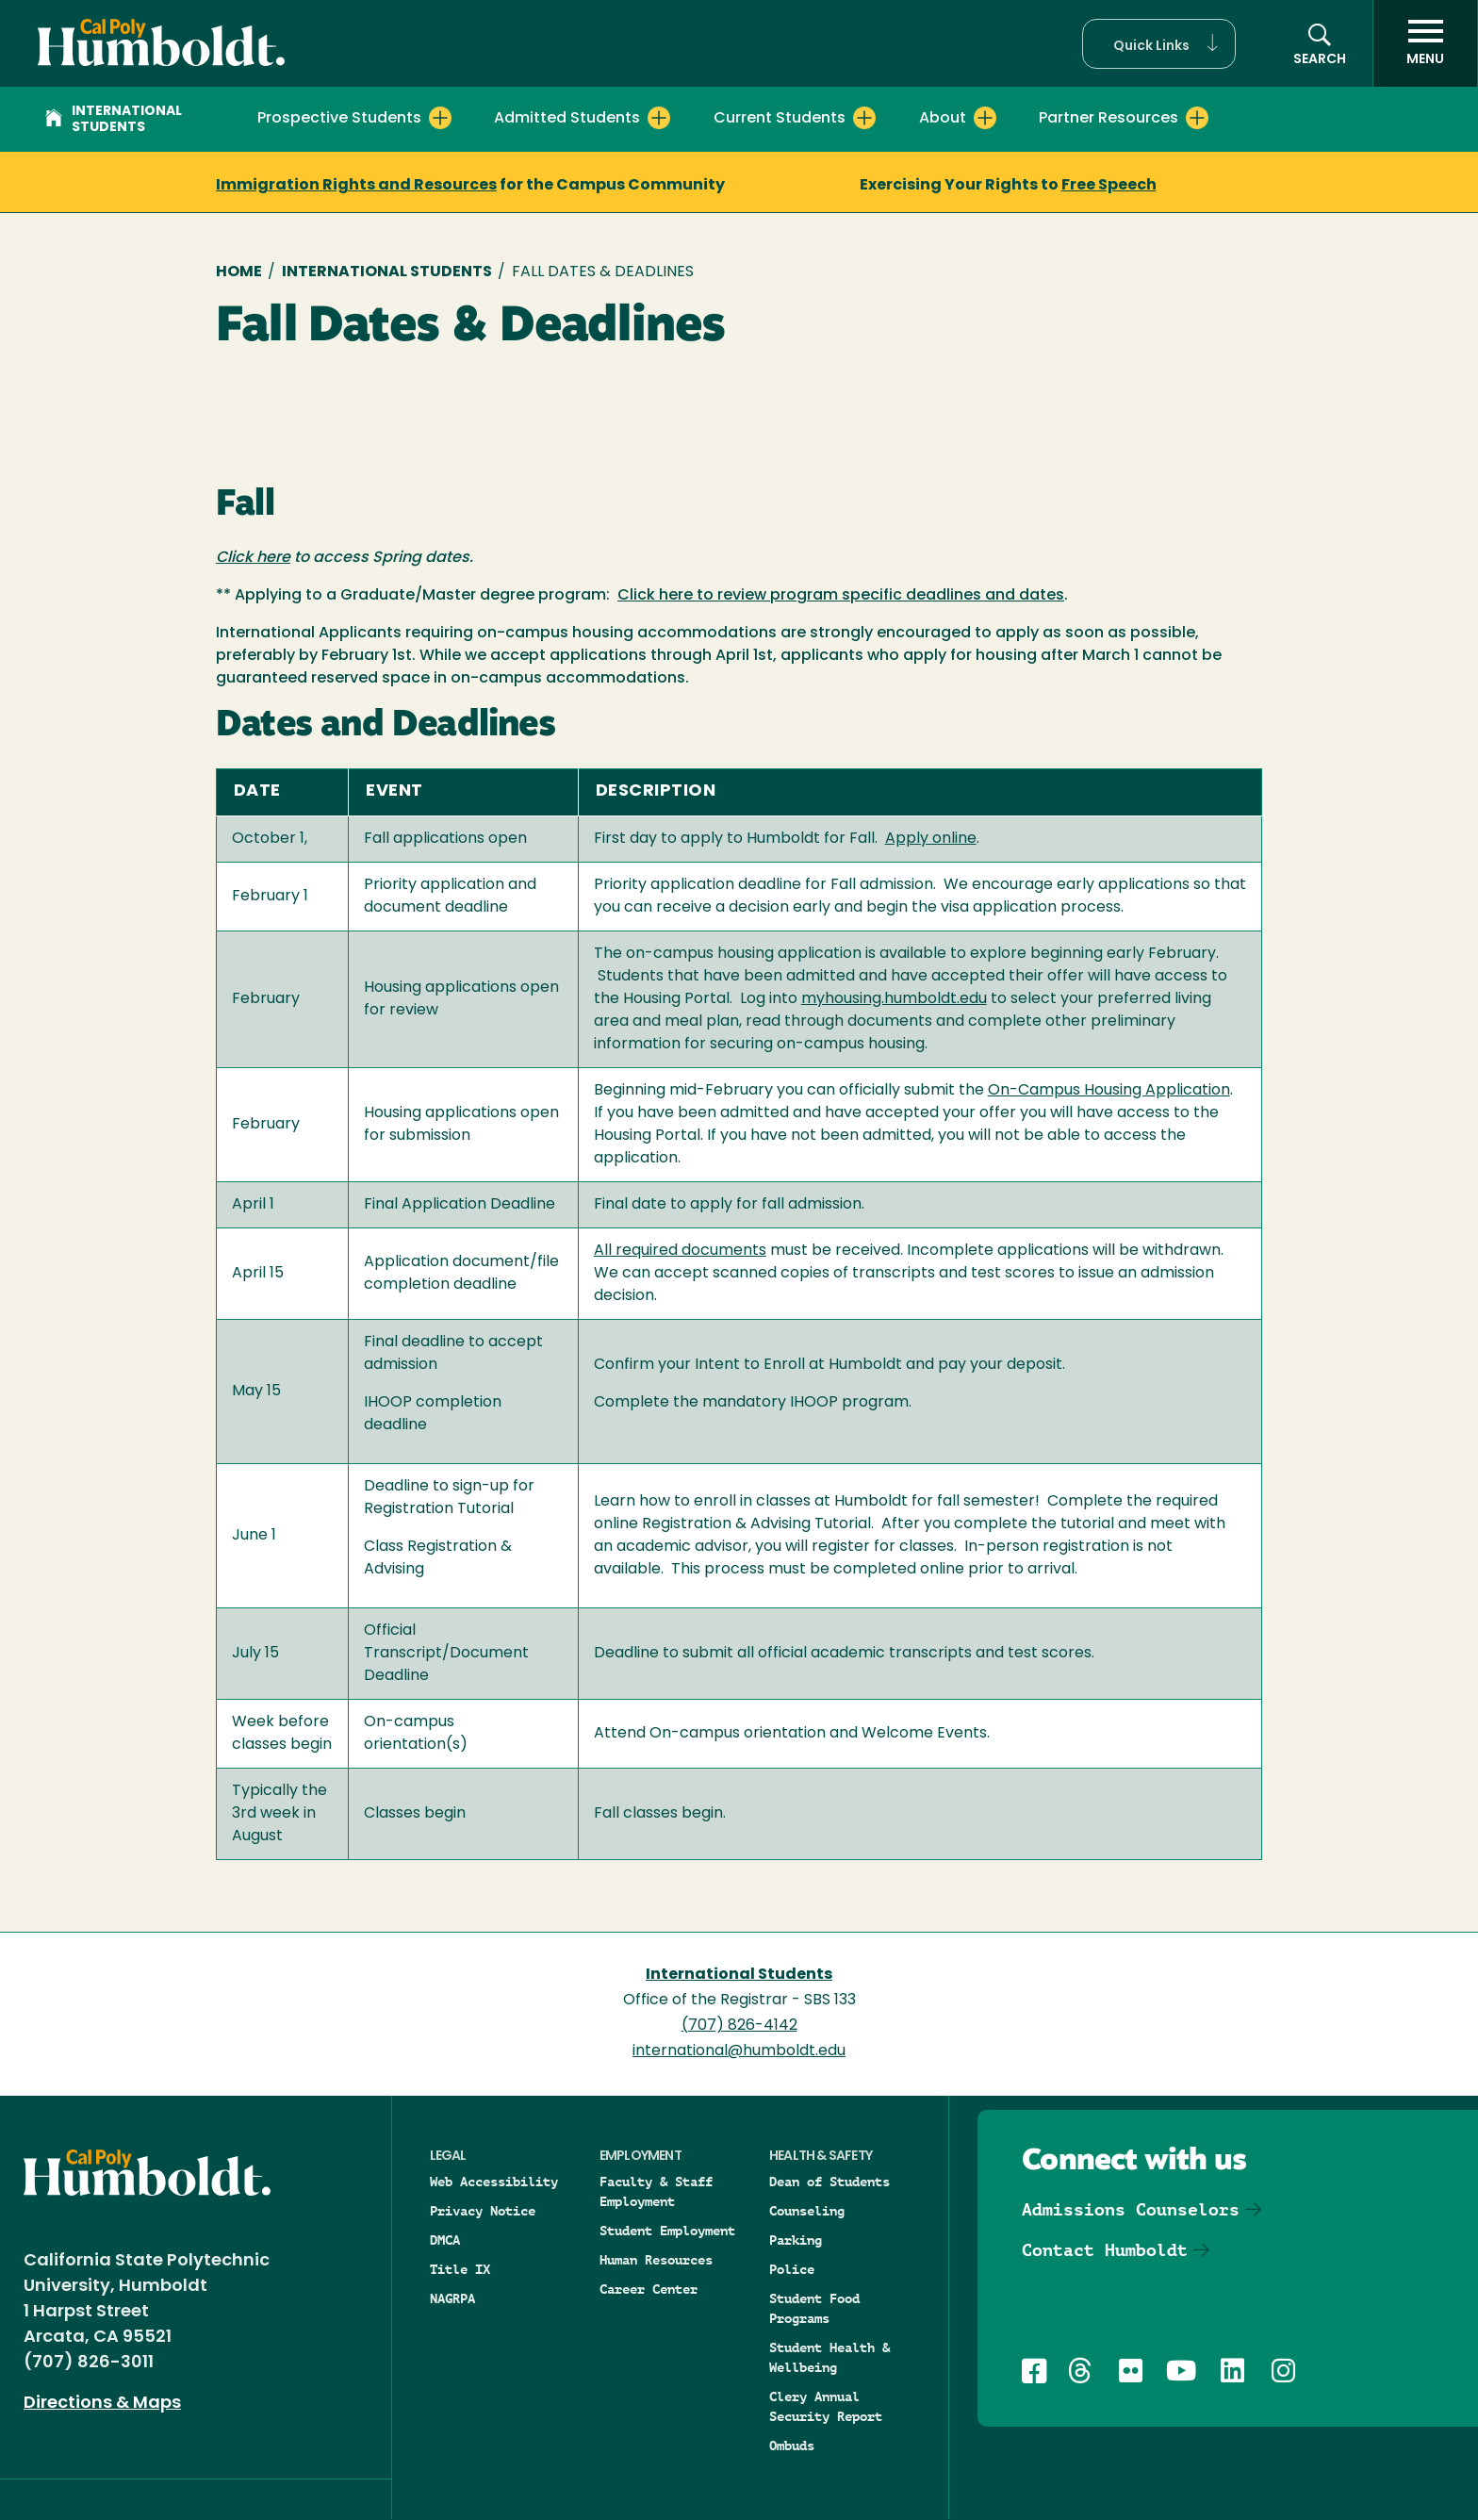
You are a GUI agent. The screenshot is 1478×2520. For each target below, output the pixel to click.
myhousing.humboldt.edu (894, 999)
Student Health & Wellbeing (829, 2357)
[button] (1159, 44)
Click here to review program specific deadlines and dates (840, 595)
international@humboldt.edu (739, 2051)
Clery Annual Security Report (825, 2406)
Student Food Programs (814, 2308)
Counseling (807, 2210)
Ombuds (791, 2445)
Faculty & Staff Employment (656, 2191)
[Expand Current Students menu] (864, 118)
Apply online (931, 839)
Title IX (460, 2269)
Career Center (648, 2289)
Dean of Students (829, 2181)
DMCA (445, 2240)
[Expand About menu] (985, 118)
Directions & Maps (102, 2404)
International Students (113, 120)
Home (239, 272)
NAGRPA (452, 2298)
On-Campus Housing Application (1109, 1090)
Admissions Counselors (1131, 2209)
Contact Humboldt (1105, 2250)
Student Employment (667, 2230)
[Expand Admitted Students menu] (659, 118)
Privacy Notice (482, 2210)
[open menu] (1425, 43)
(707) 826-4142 (739, 2026)
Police (791, 2269)
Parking (795, 2240)
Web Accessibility (494, 2181)
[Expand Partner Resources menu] (1197, 118)
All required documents (680, 1251)
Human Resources (656, 2259)
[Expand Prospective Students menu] (440, 118)
